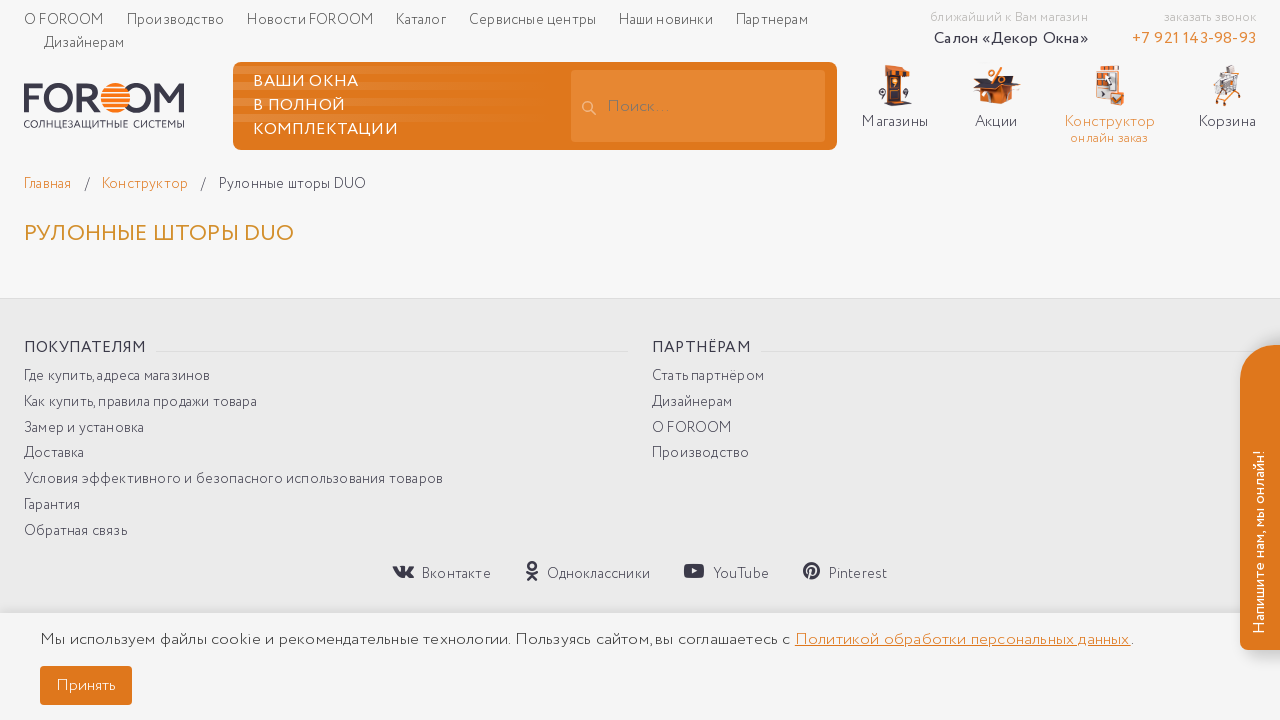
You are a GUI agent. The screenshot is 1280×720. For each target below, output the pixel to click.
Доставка (54, 453)
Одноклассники (587, 572)
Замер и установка (84, 428)
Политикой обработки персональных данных (963, 639)
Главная (49, 184)
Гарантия (52, 505)
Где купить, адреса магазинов (117, 376)
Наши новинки (667, 20)
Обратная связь (75, 531)
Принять (86, 685)
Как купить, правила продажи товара (140, 402)
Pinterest (845, 572)
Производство (177, 20)
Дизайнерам (84, 43)
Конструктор (146, 184)
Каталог (422, 20)
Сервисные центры (534, 20)
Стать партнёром (708, 376)
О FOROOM (65, 20)
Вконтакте (442, 572)
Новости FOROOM (311, 20)
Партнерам (772, 20)
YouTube (726, 572)
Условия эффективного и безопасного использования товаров (233, 479)
